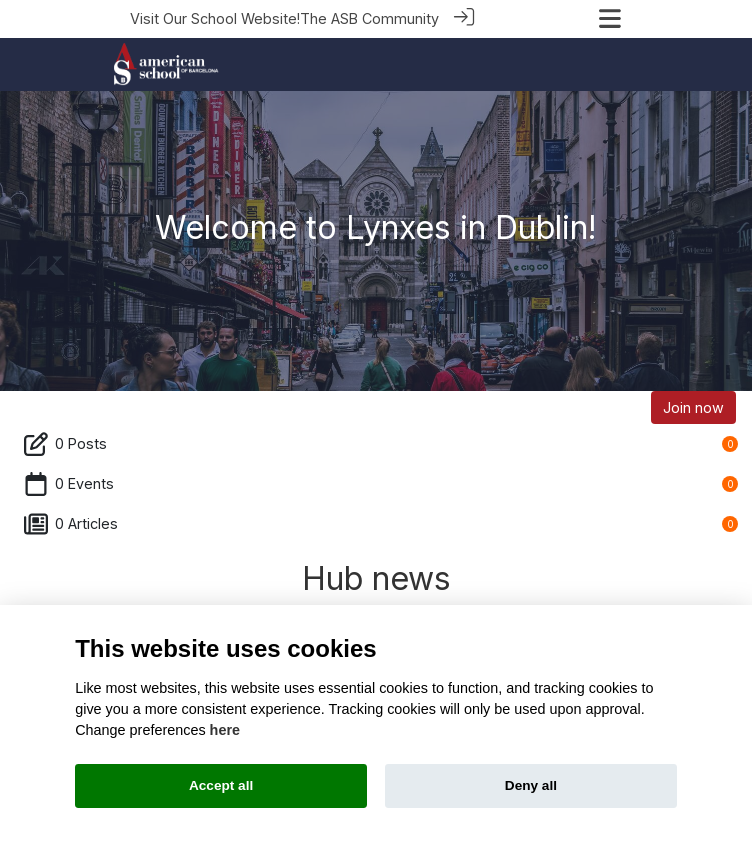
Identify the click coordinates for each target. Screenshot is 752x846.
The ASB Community (369, 18)
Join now (693, 407)
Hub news (376, 578)
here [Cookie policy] (225, 730)
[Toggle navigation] (610, 18)
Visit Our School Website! (215, 18)
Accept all (221, 785)
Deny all (531, 785)
